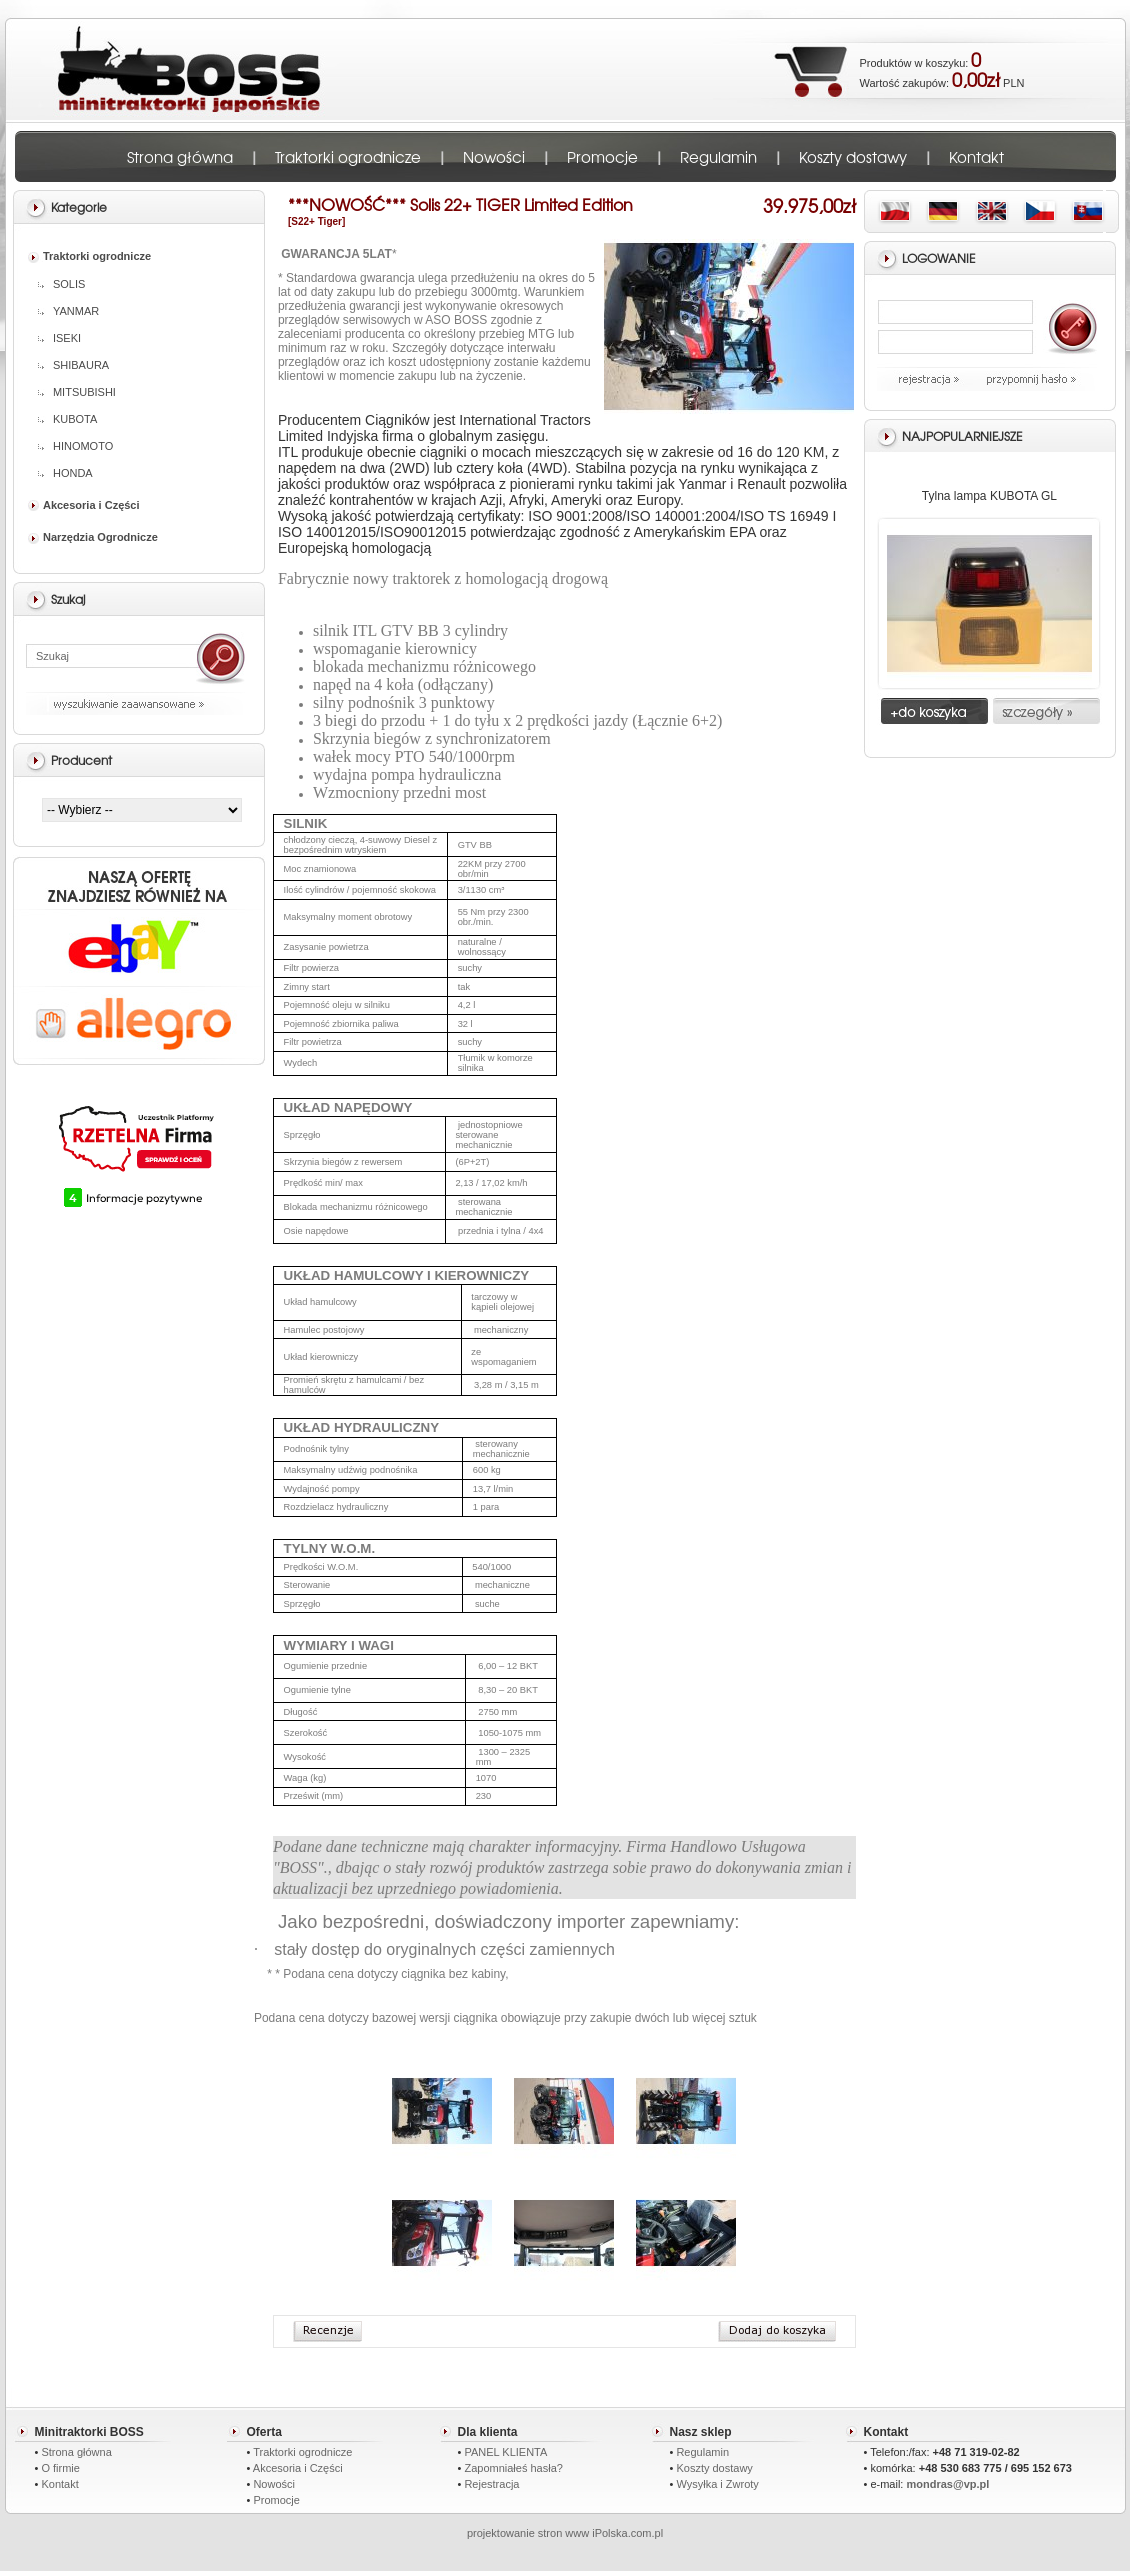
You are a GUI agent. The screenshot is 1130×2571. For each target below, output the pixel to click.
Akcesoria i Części (84, 505)
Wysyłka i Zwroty (717, 2484)
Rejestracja (491, 2484)
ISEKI (59, 338)
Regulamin (718, 156)
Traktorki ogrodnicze (348, 156)
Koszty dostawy (853, 156)
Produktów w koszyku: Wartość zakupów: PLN (942, 69)
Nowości (494, 156)
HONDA (65, 473)
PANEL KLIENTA (505, 2452)
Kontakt (976, 156)
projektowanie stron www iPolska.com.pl (565, 2533)
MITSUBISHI (77, 392)
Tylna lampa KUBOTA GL (989, 496)
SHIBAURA (73, 365)
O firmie (60, 2468)
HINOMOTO (75, 446)
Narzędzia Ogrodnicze (93, 537)
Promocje (602, 156)
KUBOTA (67, 419)
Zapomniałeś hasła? (513, 2468)
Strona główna (180, 156)
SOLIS (61, 284)
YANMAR (68, 311)
